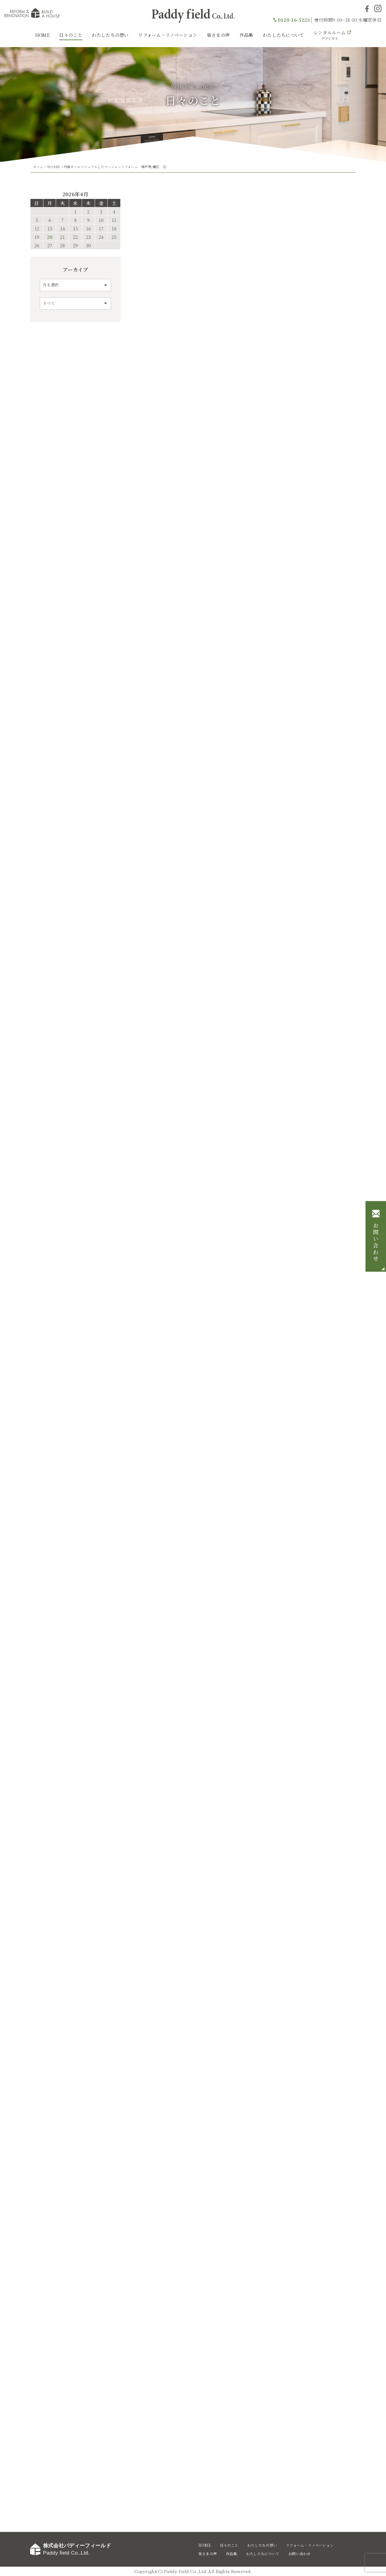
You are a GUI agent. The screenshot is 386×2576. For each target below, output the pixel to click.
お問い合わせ (376, 1242)
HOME (42, 35)
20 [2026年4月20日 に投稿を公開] (49, 237)
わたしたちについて (283, 35)
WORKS (53, 166)
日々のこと (70, 35)
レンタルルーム (330, 35)
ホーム (38, 166)
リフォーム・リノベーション (167, 35)
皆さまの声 (218, 35)
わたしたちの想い (110, 35)
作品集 (246, 35)
